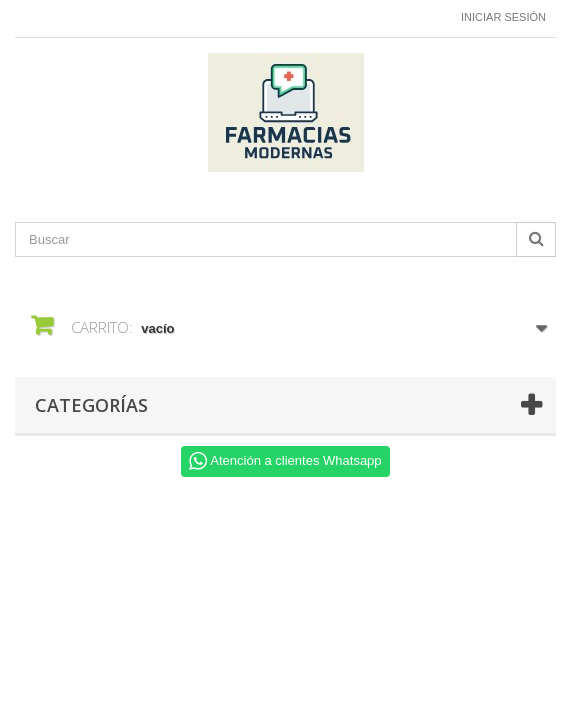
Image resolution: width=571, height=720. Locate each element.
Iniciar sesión (503, 17)
